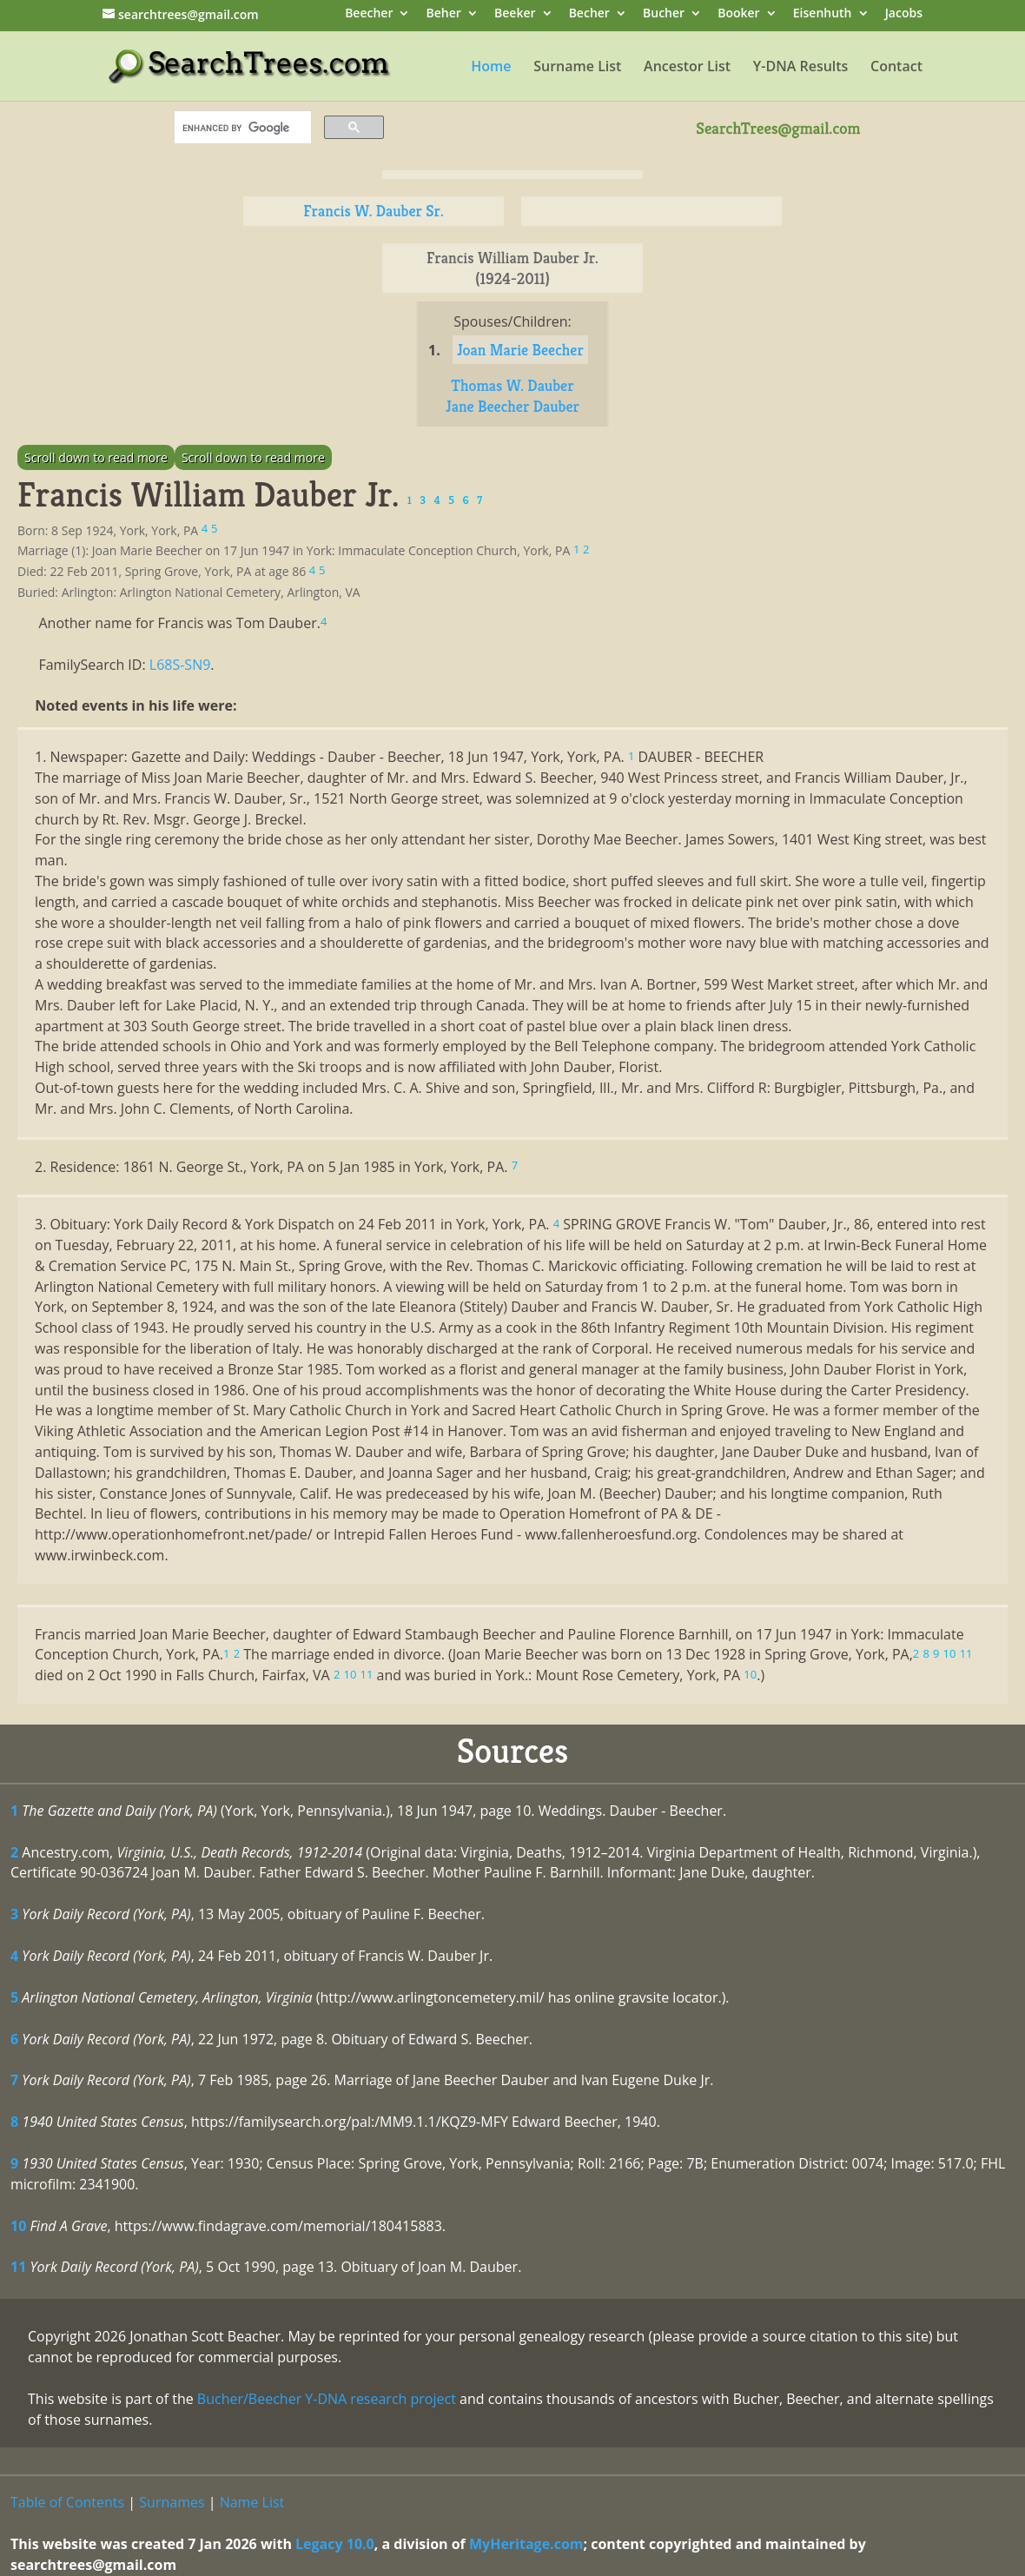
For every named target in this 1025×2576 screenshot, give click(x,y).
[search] (241, 128)
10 (18, 2225)
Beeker (515, 14)
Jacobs (903, 14)
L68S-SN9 (180, 664)
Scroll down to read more (96, 457)
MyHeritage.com (526, 2543)
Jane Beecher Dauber (512, 406)
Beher (444, 14)
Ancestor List (687, 68)
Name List (252, 2502)
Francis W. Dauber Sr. (373, 211)
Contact (896, 68)
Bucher (663, 14)
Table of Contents (67, 2502)
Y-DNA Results (801, 68)
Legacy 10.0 (334, 2543)
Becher (589, 14)
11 (18, 2266)
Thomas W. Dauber (512, 385)
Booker (738, 14)
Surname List (577, 68)
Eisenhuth (822, 14)
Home (491, 68)
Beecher (369, 14)
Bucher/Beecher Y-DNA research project (326, 2398)
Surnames (171, 2502)
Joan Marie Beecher (520, 350)
